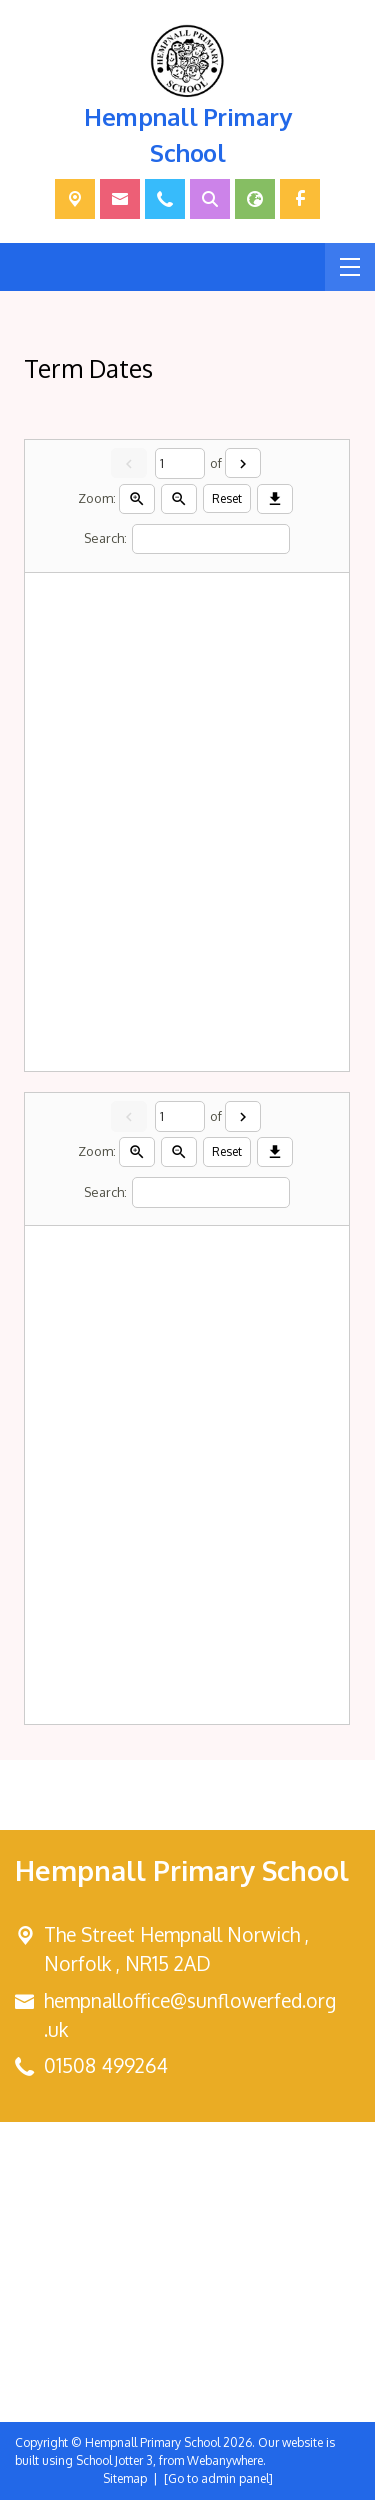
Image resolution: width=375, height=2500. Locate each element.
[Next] (243, 463)
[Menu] (350, 267)
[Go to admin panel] (218, 2478)
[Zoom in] (138, 499)
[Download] (276, 499)
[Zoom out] (180, 499)
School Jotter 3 (114, 2460)
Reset (228, 498)
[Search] (212, 539)
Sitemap (125, 2478)
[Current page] (180, 463)
